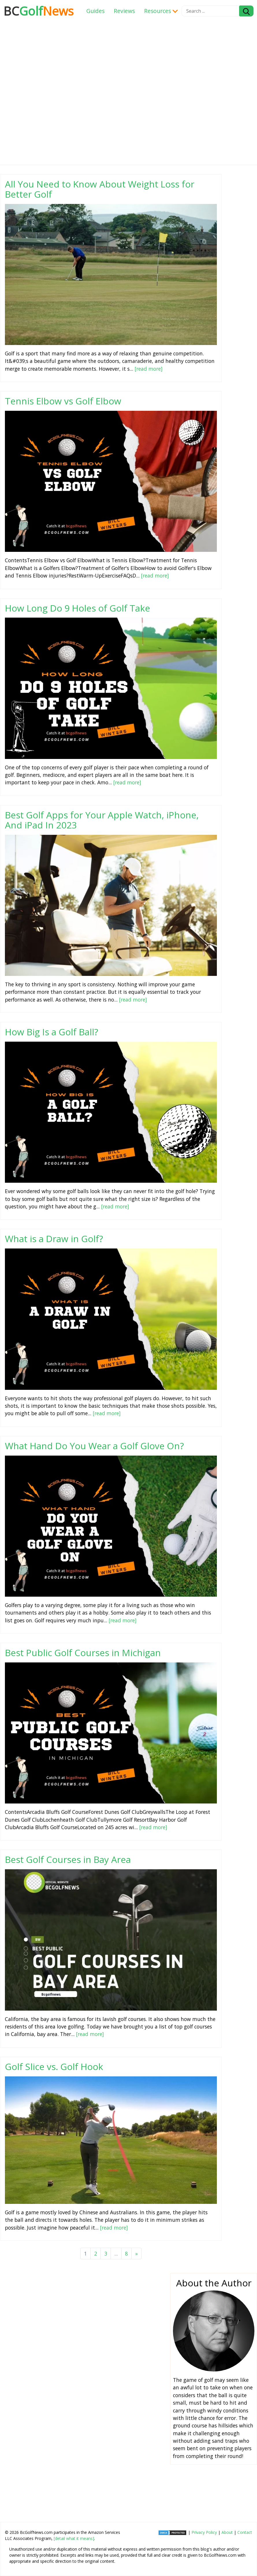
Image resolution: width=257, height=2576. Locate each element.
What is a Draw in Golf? (54, 1238)
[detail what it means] (74, 2538)
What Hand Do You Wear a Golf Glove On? (94, 1445)
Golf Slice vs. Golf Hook (54, 2066)
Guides (95, 11)
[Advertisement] (127, 2352)
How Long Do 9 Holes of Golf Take (77, 608)
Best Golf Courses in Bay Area (68, 1859)
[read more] (149, 368)
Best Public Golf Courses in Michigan (83, 1652)
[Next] (136, 2253)
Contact (244, 2532)
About (227, 2532)
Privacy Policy (204, 2532)
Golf (38, 11)
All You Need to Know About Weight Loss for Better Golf (99, 189)
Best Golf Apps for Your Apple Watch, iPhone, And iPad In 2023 (102, 820)
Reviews (124, 11)
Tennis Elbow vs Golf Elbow (63, 401)
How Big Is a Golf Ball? (51, 1031)
